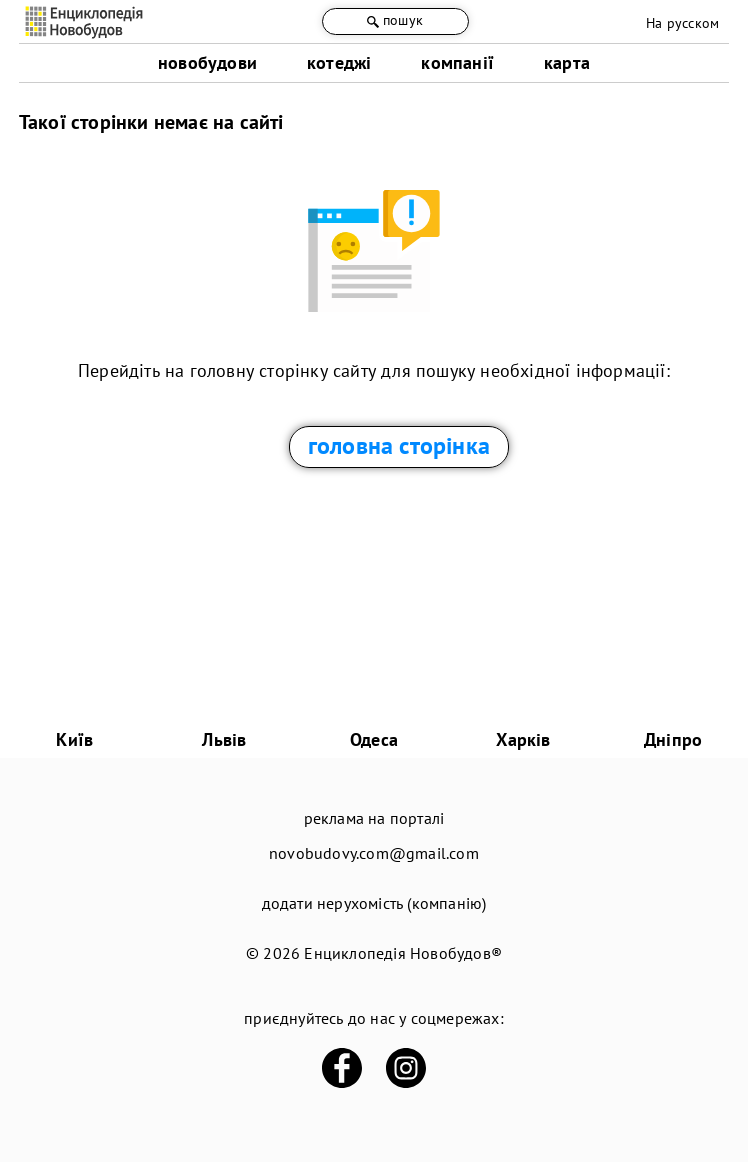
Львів (224, 739)
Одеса (374, 739)
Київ (74, 739)
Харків (523, 739)
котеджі (339, 62)
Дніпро (673, 739)
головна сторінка (399, 445)
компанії (457, 62)
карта (567, 62)
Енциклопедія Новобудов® (403, 953)
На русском (682, 23)
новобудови (207, 62)
